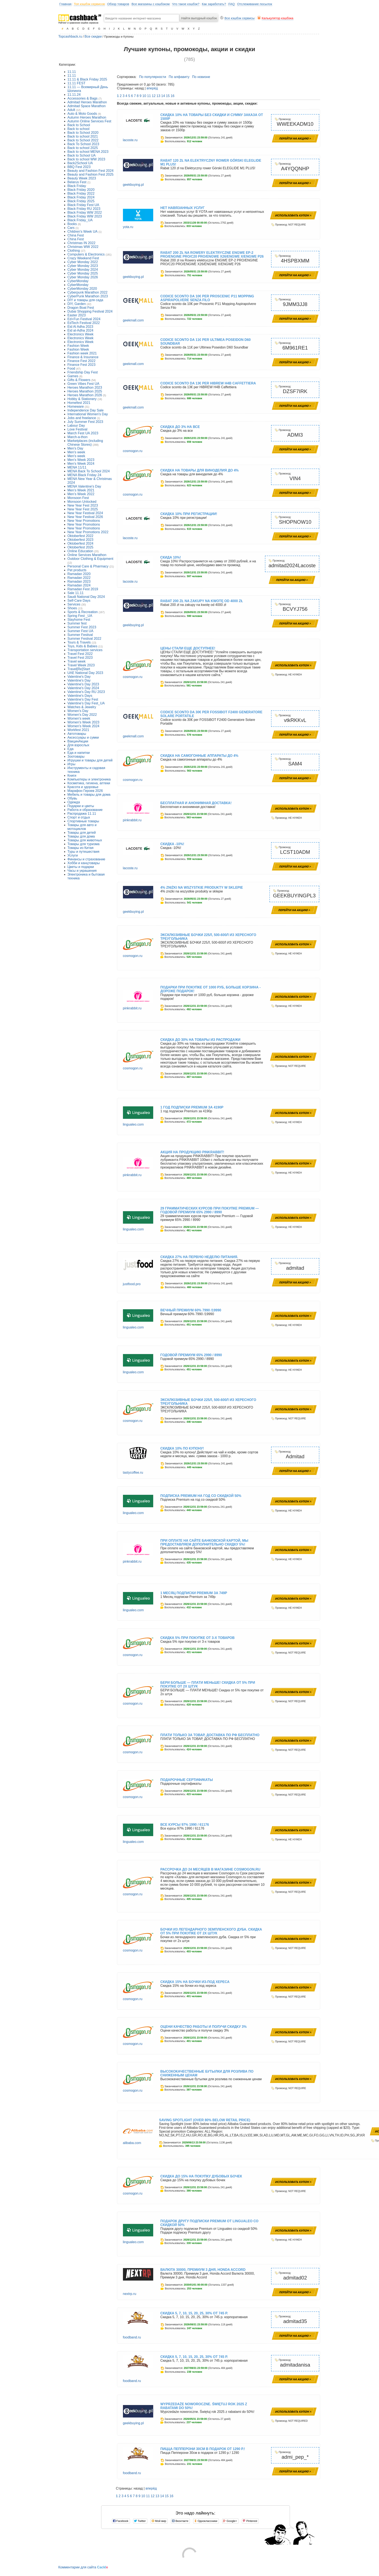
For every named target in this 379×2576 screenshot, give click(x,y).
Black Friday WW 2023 (85, 216)
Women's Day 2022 (82, 714)
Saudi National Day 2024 (86, 597)
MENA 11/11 (77, 467)
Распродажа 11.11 (82, 813)
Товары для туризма (84, 844)
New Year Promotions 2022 (88, 532)
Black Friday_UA (80, 220)
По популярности (152, 77)
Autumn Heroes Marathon (87, 117)
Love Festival (77, 429)
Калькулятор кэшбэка (278, 18)
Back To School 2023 (83, 144)
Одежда (74, 802)
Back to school (79, 129)
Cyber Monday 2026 (83, 277)
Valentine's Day (79, 676)
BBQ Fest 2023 (79, 167)
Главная (65, 4)
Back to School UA (82, 155)
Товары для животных (85, 840)
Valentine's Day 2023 (83, 684)
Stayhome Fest (79, 619)
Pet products (77, 570)
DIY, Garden (77, 304)
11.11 (72, 72)
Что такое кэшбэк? (185, 4)
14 (163, 96)
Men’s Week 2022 (81, 494)
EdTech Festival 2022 (84, 323)
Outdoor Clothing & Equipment (90, 558)
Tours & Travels (79, 642)
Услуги (73, 855)
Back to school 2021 (83, 136)
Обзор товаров (118, 4)
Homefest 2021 (79, 403)
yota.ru (128, 227)
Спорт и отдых (79, 817)
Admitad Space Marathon (87, 106)
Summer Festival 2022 (84, 638)
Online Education (80, 551)
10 (144, 96)
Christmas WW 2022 (83, 247)
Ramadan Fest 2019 (83, 589)
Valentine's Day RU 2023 (86, 692)
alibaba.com (132, 2143)
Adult (71, 110)
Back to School (79, 125)
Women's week (79, 718)
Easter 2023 (77, 315)
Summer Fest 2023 (82, 627)
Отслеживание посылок (254, 4)
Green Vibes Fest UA (83, 383)
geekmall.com (133, 320)
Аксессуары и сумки (83, 737)
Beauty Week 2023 (82, 178)
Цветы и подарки (81, 867)
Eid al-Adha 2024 (81, 330)
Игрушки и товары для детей (90, 760)
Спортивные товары (83, 821)
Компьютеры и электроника (89, 779)
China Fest (76, 235)
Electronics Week (81, 334)
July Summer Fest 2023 (85, 422)
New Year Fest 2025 (83, 509)
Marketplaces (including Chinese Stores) (85, 442)
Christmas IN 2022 (82, 243)
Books (72, 224)
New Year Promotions (84, 520)
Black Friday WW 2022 (85, 212)
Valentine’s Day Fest (83, 699)
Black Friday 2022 (81, 193)
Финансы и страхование (86, 859)
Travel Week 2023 (81, 665)
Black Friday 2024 (81, 197)
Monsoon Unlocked (82, 501)
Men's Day (75, 448)
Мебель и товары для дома (89, 794)
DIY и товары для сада (85, 300)
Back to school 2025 (83, 148)
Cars (71, 228)
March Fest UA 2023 (83, 433)
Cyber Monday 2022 (83, 262)
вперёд (152, 88)
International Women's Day (88, 414)
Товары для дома (81, 836)
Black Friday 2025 (81, 201)
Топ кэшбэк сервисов (89, 4)
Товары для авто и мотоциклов (82, 827)
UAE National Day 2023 (85, 673)
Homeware (76, 406)
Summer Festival (80, 635)
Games (73, 376)
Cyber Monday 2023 (83, 266)
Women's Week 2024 (83, 726)
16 (172, 96)
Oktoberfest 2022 (81, 536)
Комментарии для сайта (83, 2567)
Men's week (76, 452)
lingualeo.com (133, 1124)
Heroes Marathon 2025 (85, 391)
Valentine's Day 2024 (83, 688)
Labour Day (76, 425)
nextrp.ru (129, 2294)
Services (74, 604)
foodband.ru (132, 2337)
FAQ (231, 4)
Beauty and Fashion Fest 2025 (91, 174)
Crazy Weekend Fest (83, 258)
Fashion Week (78, 345)
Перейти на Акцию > (295, 138)
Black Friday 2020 (81, 189)
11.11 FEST (76, 83)
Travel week (77, 661)
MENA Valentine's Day (84, 486)
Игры (72, 764)
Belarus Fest (77, 182)
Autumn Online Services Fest (89, 121)
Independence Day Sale (86, 410)
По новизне (201, 77)
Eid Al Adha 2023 (80, 326)
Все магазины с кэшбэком (151, 4)
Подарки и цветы (81, 806)
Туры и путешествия (83, 851)
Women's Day (78, 711)
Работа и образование (85, 810)
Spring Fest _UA (80, 616)
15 (168, 96)
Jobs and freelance (82, 418)
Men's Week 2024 (81, 463)
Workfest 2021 (78, 730)
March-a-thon (78, 437)
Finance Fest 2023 (82, 364)
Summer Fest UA (81, 631)
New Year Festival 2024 (85, 513)
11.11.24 (74, 94)
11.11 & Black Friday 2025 (87, 79)
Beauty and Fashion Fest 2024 (91, 170)
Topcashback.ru (70, 36)
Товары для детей (82, 832)
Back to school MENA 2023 (88, 151)
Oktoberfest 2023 (81, 539)
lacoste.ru (130, 140)
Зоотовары (76, 756)
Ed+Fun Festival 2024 (84, 319)
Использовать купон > (293, 215)
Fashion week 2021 (82, 353)
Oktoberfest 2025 (81, 547)
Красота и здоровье (83, 787)
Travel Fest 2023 (80, 657)
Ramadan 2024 (79, 585)
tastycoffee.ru (133, 1472)
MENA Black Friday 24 (84, 475)
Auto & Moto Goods (82, 113)
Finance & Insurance (83, 357)
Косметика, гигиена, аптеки (89, 783)
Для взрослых (79, 745)
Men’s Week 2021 (81, 490)
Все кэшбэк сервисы (240, 18)
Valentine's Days (80, 695)
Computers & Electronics (86, 254)
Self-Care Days (79, 600)
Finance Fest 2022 (82, 361)
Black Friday (77, 186)
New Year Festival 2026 (85, 517)
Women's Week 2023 (83, 722)
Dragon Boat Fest (81, 307)
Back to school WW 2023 (86, 159)
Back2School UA (80, 163)
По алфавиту (179, 77)
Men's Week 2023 (81, 460)
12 (154, 96)
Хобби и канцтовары (84, 863)
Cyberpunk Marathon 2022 (87, 292)
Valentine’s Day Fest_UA (86, 703)
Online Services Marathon (87, 555)
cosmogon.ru (133, 451)
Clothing (74, 250)
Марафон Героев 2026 (85, 791)
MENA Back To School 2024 (89, 471)
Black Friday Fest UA (83, 205)
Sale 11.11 (76, 593)
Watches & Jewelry (82, 707)
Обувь (72, 798)
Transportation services (85, 650)
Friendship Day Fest (83, 372)
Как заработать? (214, 4)
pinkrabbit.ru (132, 820)
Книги (72, 775)
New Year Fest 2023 (83, 505)
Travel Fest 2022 (80, 654)
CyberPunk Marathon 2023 (88, 296)
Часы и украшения (82, 870)
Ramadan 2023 (79, 581)
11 (149, 96)
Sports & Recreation (83, 612)
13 (158, 96)
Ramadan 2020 (79, 574)
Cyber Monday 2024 (83, 269)
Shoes (72, 608)
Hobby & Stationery (82, 399)
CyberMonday (78, 281)
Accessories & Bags (83, 98)
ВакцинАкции (78, 741)
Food (71, 368)
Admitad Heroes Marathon (87, 102)
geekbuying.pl (133, 184)
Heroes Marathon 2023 (85, 387)
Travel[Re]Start (79, 669)
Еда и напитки (79, 752)
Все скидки (93, 36)
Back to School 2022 (83, 140)
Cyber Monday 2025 (83, 273)
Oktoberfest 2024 (81, 543)
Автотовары (77, 733)
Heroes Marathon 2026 (85, 395)
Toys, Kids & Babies (82, 646)
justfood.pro (132, 1284)
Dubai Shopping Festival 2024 (90, 311)
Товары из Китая (81, 848)
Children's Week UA (83, 231)
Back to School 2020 (83, 132)
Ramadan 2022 (79, 577)
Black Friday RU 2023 (84, 208)
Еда (71, 749)
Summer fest (77, 623)
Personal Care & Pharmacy (88, 566)
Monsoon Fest (78, 498)
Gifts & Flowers (79, 380)
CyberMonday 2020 (82, 288)
